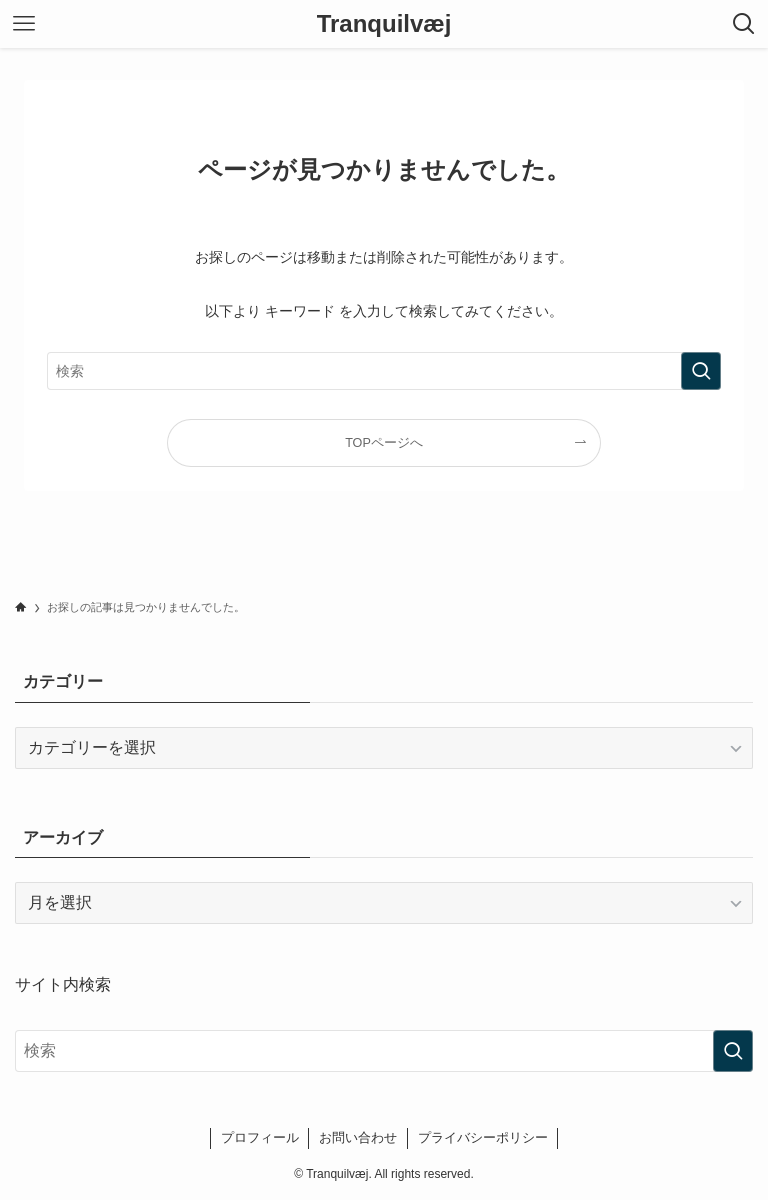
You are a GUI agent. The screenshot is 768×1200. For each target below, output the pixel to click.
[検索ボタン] (744, 24)
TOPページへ (384, 443)
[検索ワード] (384, 371)
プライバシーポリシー (483, 1137)
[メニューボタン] (24, 24)
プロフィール (260, 1137)
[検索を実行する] (701, 371)
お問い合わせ (358, 1137)
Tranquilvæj (384, 24)
